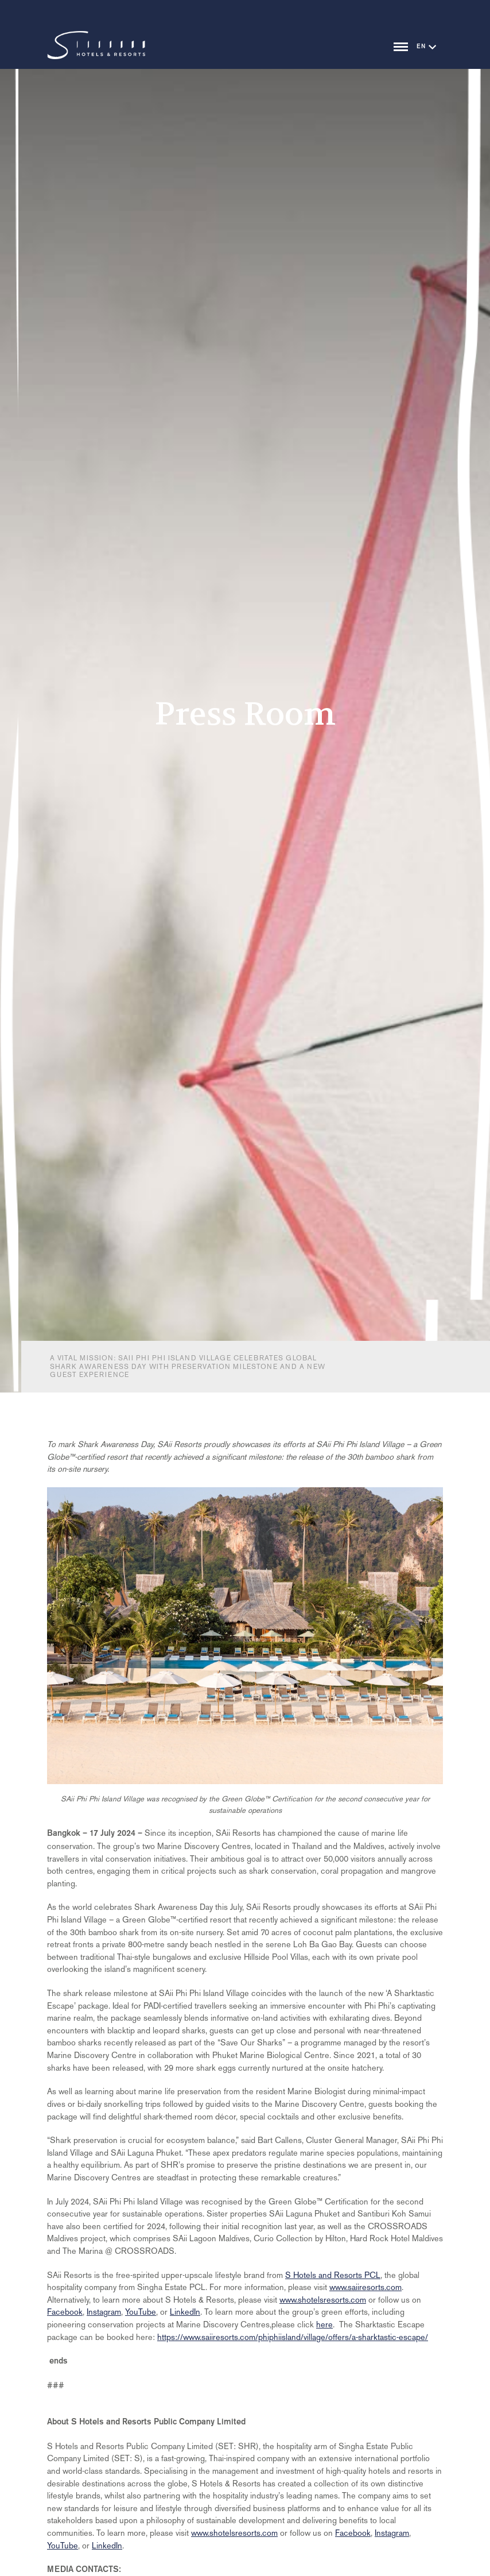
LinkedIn (185, 2312)
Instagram (104, 2312)
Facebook (65, 2312)
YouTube (140, 2312)
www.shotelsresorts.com (322, 2300)
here (324, 2324)
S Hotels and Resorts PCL (332, 2275)
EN (421, 47)
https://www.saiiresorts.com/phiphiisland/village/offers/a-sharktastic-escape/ (292, 2337)
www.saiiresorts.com (365, 2287)
